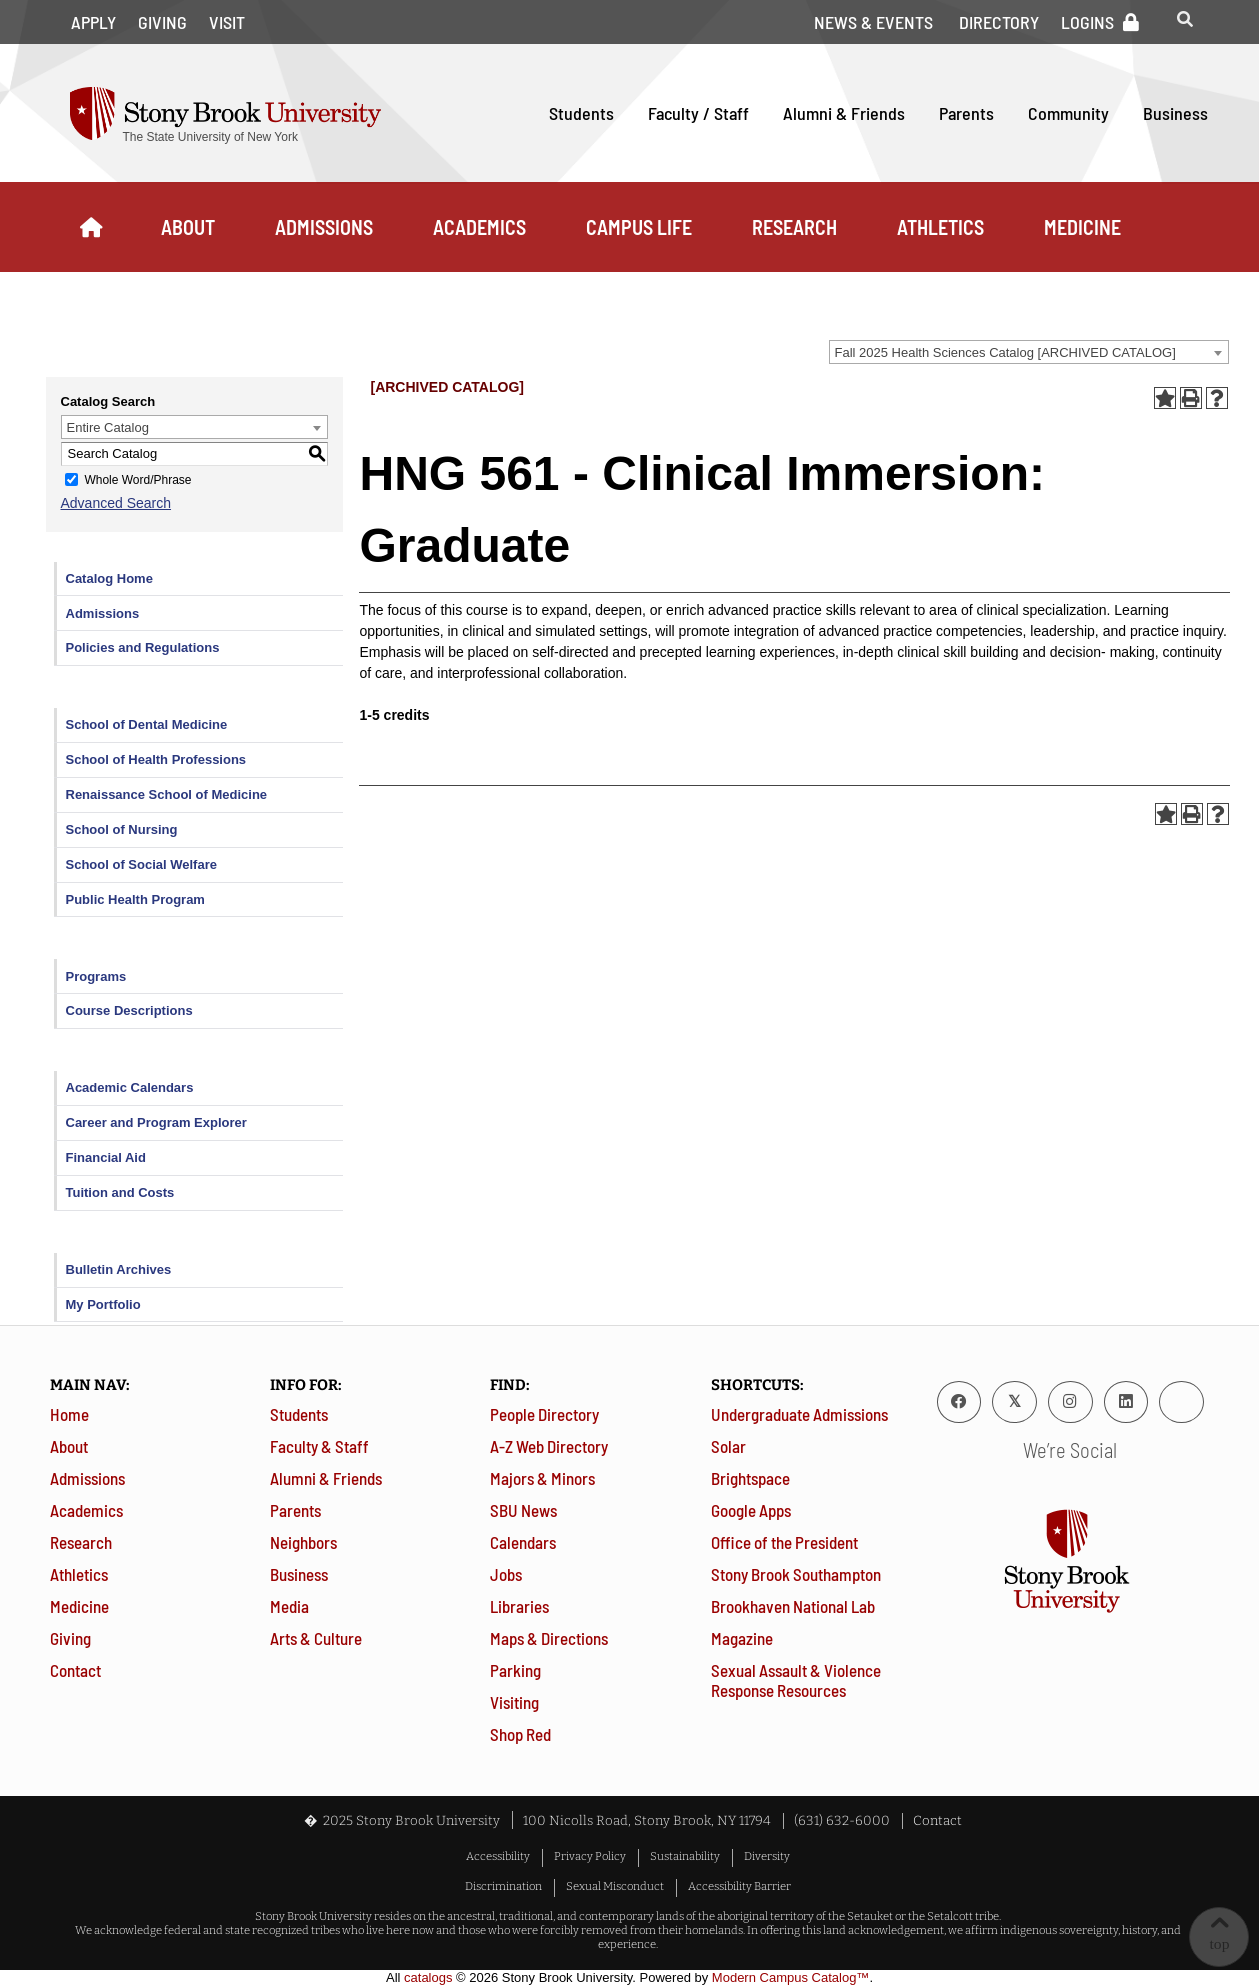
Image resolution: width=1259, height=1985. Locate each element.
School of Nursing (122, 829)
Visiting (514, 1702)
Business (1175, 113)
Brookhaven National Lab (793, 1606)
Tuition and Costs (120, 1192)
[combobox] (1029, 352)
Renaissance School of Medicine (167, 794)
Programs (96, 976)
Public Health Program (135, 899)
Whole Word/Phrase (137, 480)
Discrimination (503, 1886)
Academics (479, 227)
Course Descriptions (129, 1010)
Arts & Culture (316, 1638)
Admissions (324, 227)
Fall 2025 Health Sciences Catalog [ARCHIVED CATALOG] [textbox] (1005, 352)
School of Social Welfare (141, 864)
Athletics (940, 227)
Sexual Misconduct (615, 1886)
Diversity (767, 1856)
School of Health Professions (156, 759)
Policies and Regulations (143, 647)
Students (581, 113)
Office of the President (784, 1542)
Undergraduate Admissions (799, 1414)
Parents (966, 113)
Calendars (523, 1542)
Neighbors (303, 1542)
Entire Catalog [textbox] (108, 427)
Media (289, 1606)
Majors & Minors (542, 1478)
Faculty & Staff (319, 1446)
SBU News (523, 1510)
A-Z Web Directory (549, 1446)
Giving (162, 22)
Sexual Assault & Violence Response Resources (796, 1680)
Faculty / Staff (698, 113)
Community (1068, 113)
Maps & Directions (549, 1638)
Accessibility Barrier (739, 1886)
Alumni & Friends (844, 113)
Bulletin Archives (119, 1269)
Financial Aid (106, 1157)
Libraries (519, 1606)
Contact (75, 1670)
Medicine (1082, 227)
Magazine (742, 1638)
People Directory (544, 1414)
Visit (227, 22)
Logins (1087, 22)
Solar (728, 1446)
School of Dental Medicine (147, 724)
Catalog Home (109, 578)
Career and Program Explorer (156, 1122)
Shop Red (520, 1734)
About (188, 227)
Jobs (506, 1574)
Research (794, 227)
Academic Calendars (130, 1087)
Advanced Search (116, 503)
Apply (93, 22)
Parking (515, 1670)
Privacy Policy (590, 1856)
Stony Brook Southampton (796, 1574)
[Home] (90, 227)
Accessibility (498, 1856)
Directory (999, 22)
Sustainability (685, 1856)
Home (69, 1414)
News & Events (873, 22)
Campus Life (639, 227)
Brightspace (750, 1478)
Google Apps (751, 1510)
